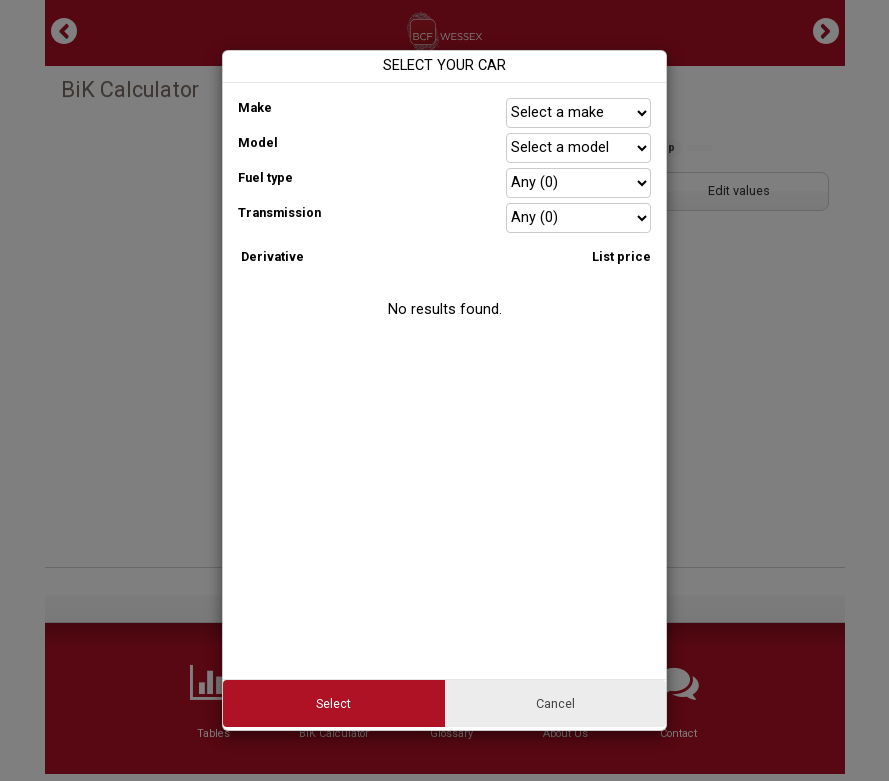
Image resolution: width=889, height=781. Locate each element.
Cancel (555, 703)
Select (333, 703)
